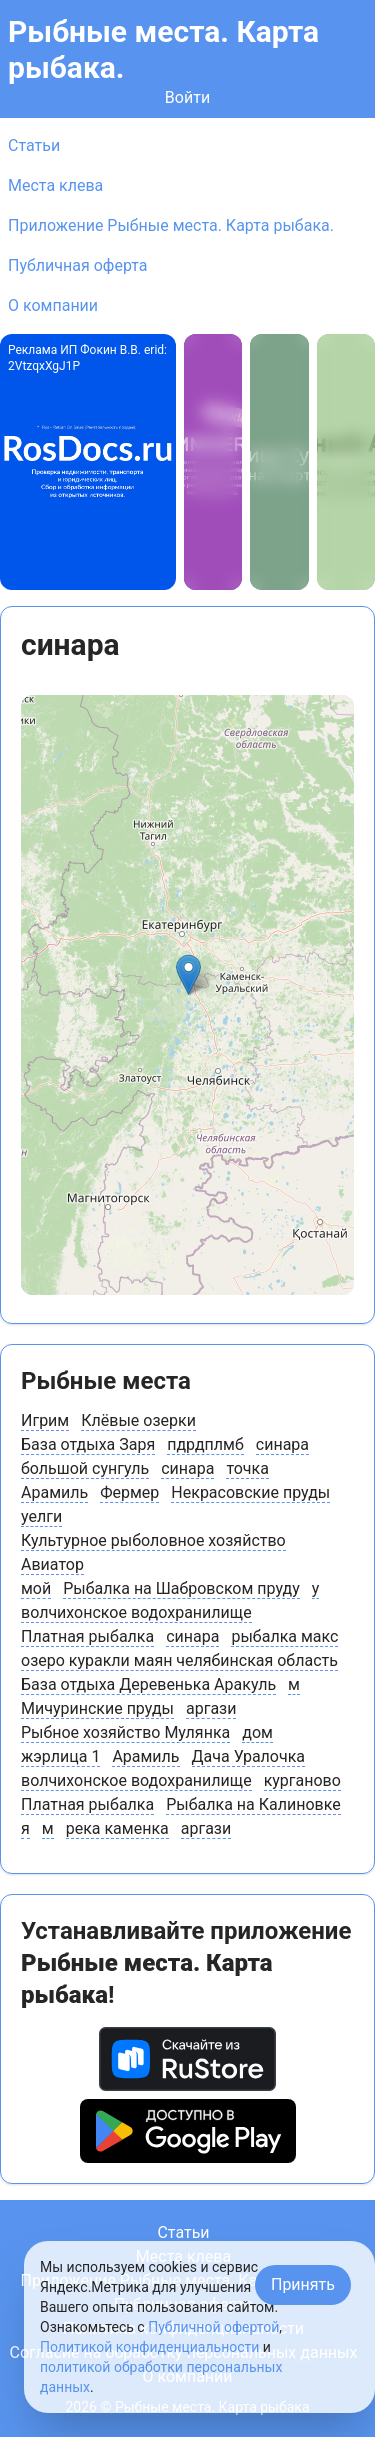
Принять (303, 2284)
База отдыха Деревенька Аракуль (148, 1684)
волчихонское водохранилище (136, 1612)
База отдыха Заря (88, 1444)
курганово (302, 1780)
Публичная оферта (78, 265)
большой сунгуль (85, 1468)
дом (257, 1732)
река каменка (117, 1828)
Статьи (34, 145)
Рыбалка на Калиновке (253, 1804)
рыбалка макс (284, 1636)
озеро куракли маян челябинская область (179, 1660)
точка (247, 1468)
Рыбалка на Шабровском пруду (181, 1588)
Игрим (45, 1420)
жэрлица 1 (60, 1756)
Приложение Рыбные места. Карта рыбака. (171, 225)
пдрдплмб (205, 1444)
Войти (187, 97)
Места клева (55, 185)
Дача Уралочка (249, 1756)
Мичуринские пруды (97, 1708)
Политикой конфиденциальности (149, 2347)
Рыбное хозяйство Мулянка (125, 1732)
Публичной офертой (213, 2327)
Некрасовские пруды (250, 1492)
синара (282, 1444)
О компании (53, 305)
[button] (188, 974)
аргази (211, 1708)
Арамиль (54, 1492)
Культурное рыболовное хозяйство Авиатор (153, 1552)
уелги (41, 1516)
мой (36, 1588)
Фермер (129, 1492)
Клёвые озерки (138, 1420)
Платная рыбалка (87, 1636)
